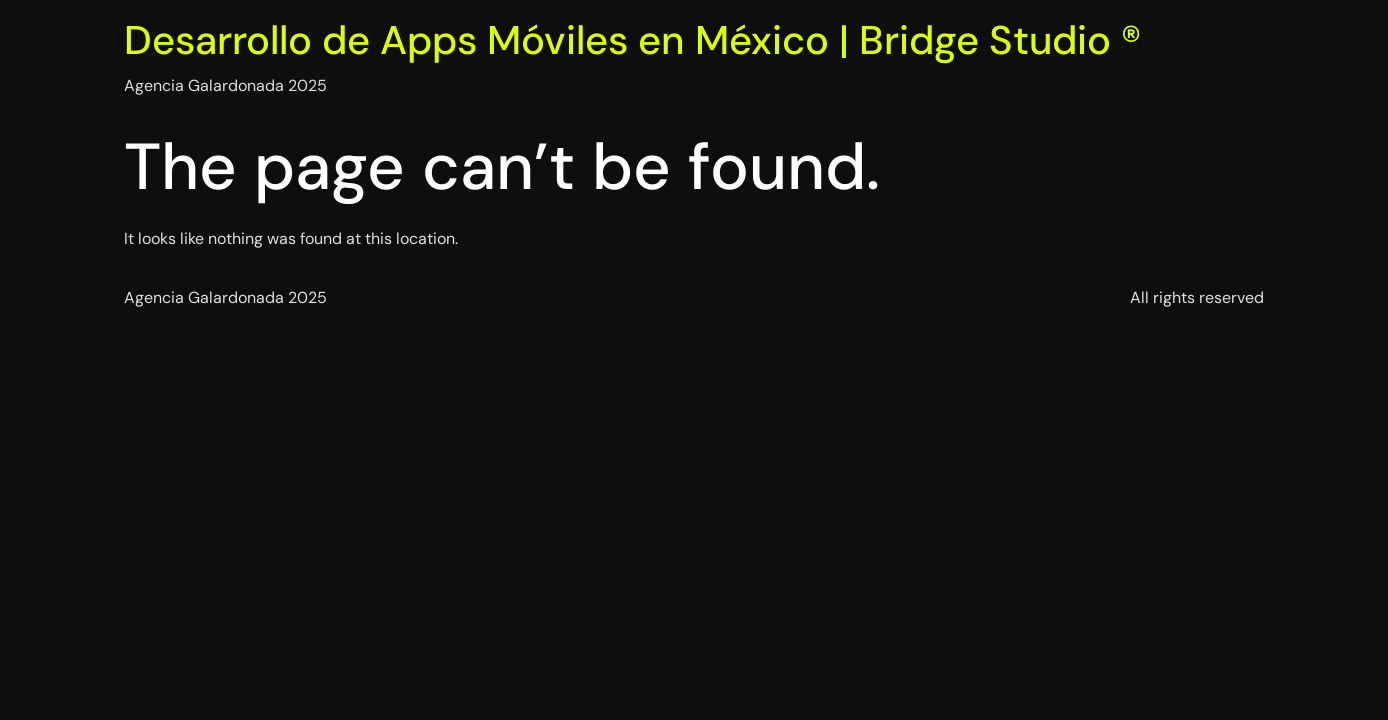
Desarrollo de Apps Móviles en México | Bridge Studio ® (632, 40)
